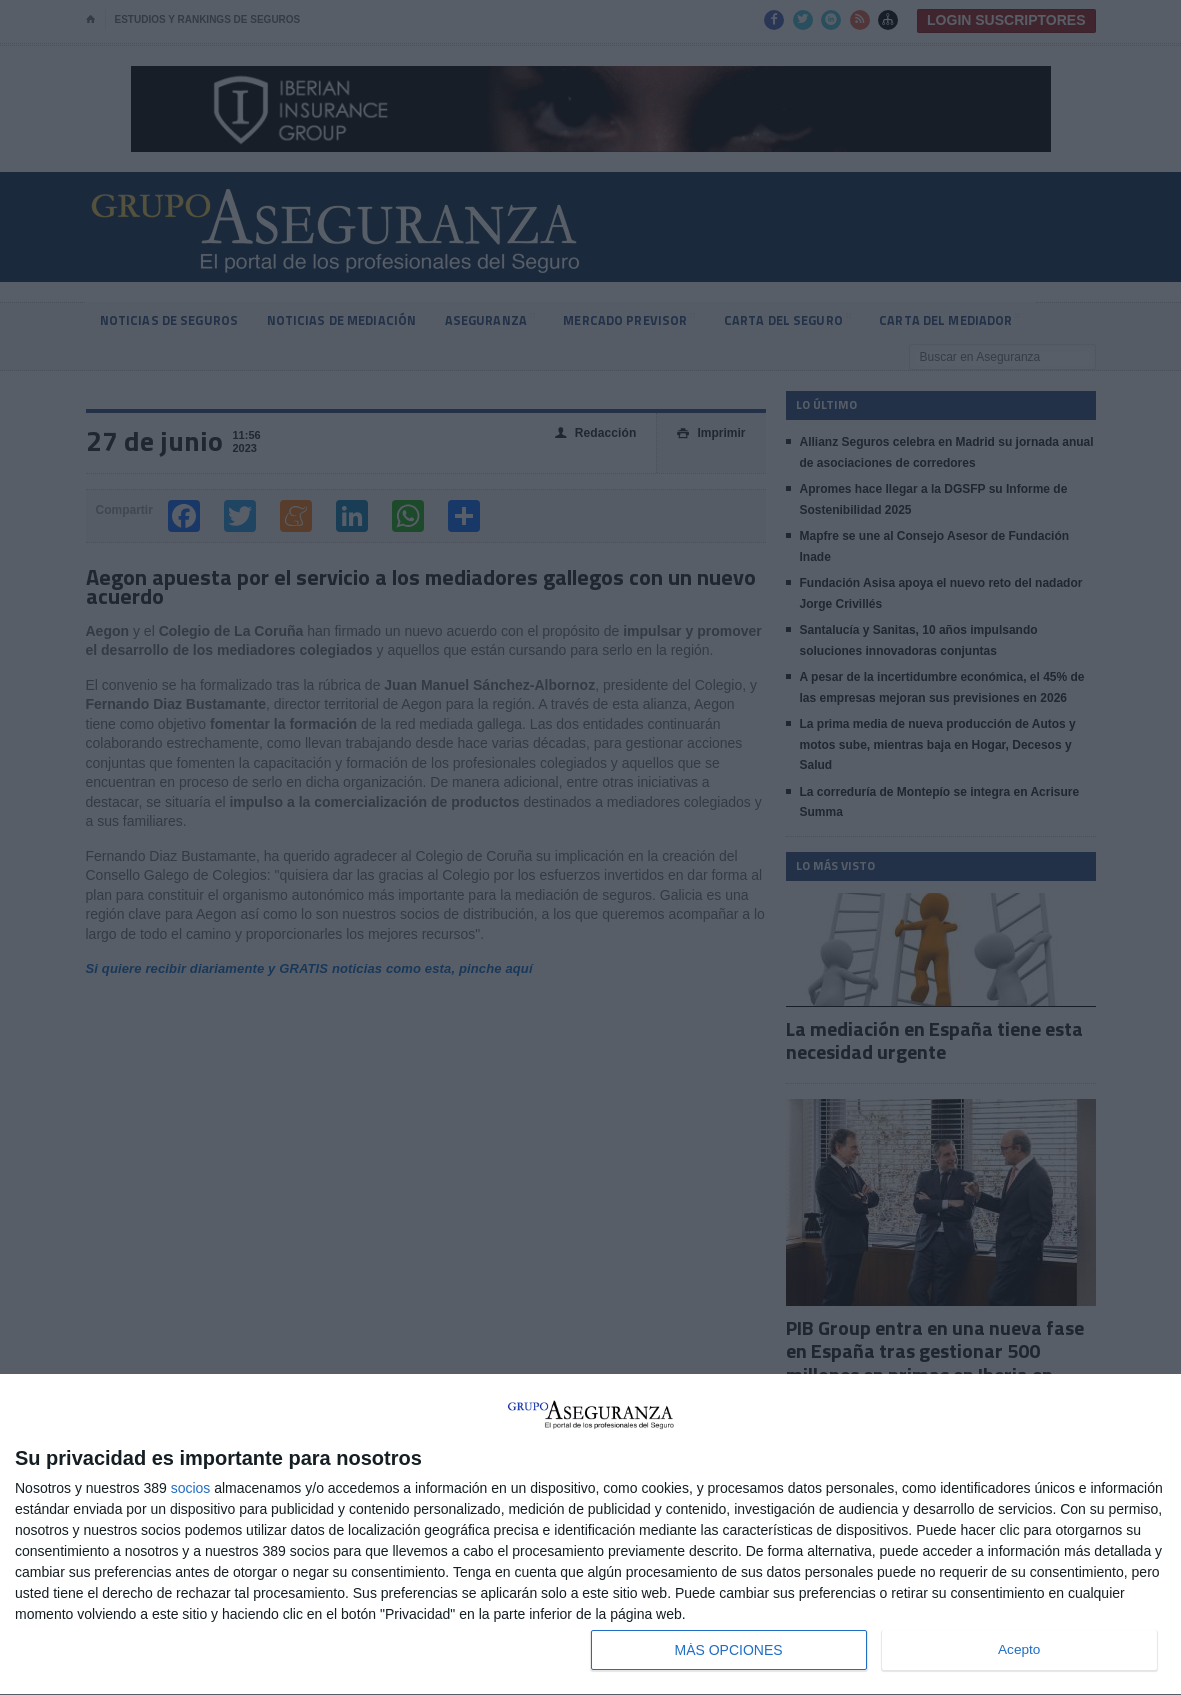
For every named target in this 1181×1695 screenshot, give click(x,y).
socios (191, 1488)
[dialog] (590, 1535)
